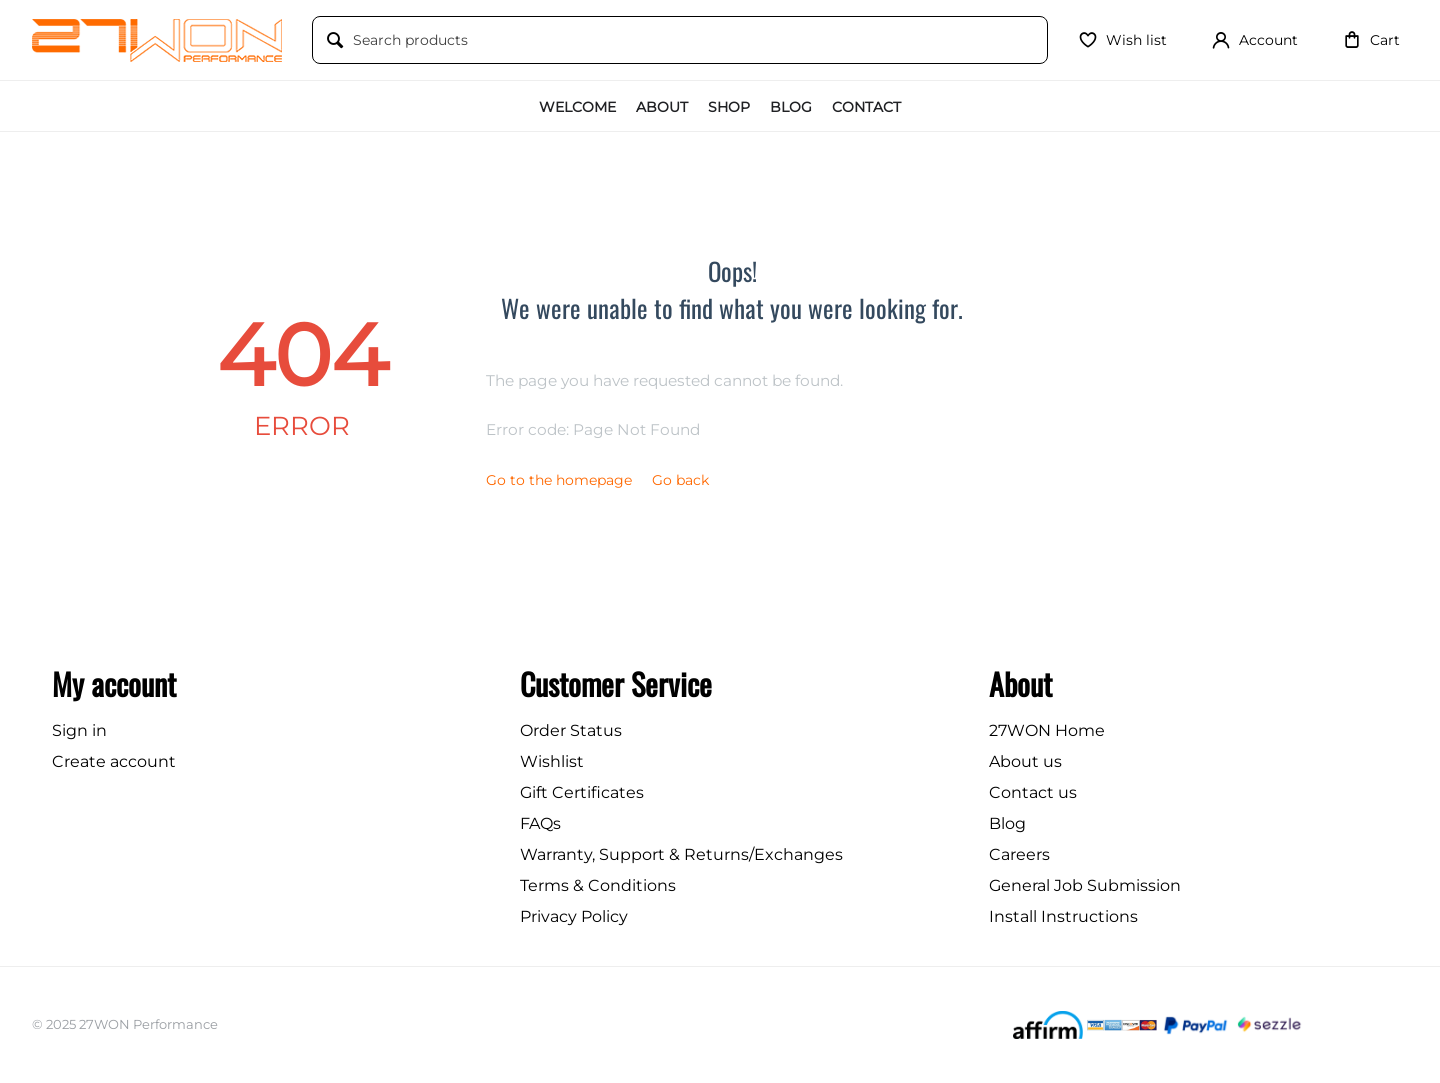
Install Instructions (1063, 916)
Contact (866, 107)
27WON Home (1047, 730)
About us (1025, 761)
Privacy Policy (574, 916)
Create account (114, 761)
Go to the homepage (559, 480)
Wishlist (552, 761)
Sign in (79, 730)
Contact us (1033, 792)
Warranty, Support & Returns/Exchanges (681, 854)
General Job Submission (1085, 885)
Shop (729, 107)
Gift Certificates (582, 792)
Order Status (571, 730)
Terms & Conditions (598, 885)
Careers (1019, 854)
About (662, 107)
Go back (680, 480)
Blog (791, 107)
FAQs (540, 823)
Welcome (577, 107)
